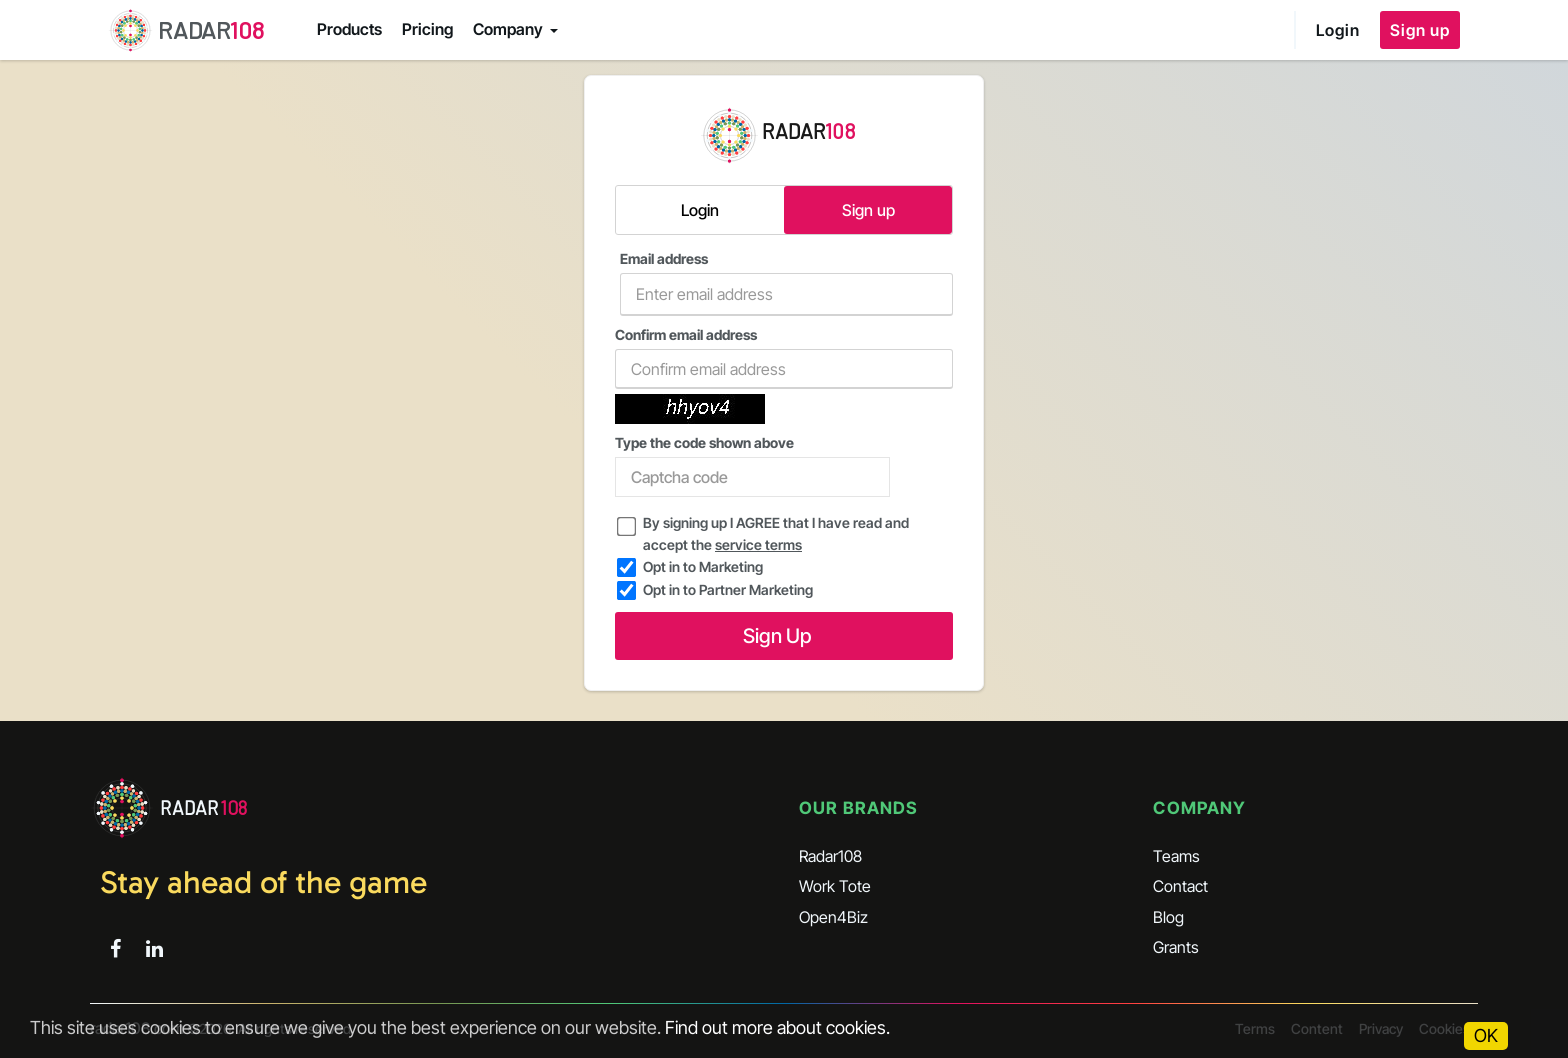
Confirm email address (784, 357)
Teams (1176, 856)
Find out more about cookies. (777, 1027)
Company (508, 29)
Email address (786, 283)
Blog (1168, 917)
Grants (1176, 947)
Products (349, 29)
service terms (758, 544)
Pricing (427, 29)
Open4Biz (833, 917)
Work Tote (835, 886)
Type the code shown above (752, 465)
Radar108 (830, 856)
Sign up (1420, 30)
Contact (1180, 886)
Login (1338, 30)
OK (1486, 1035)
